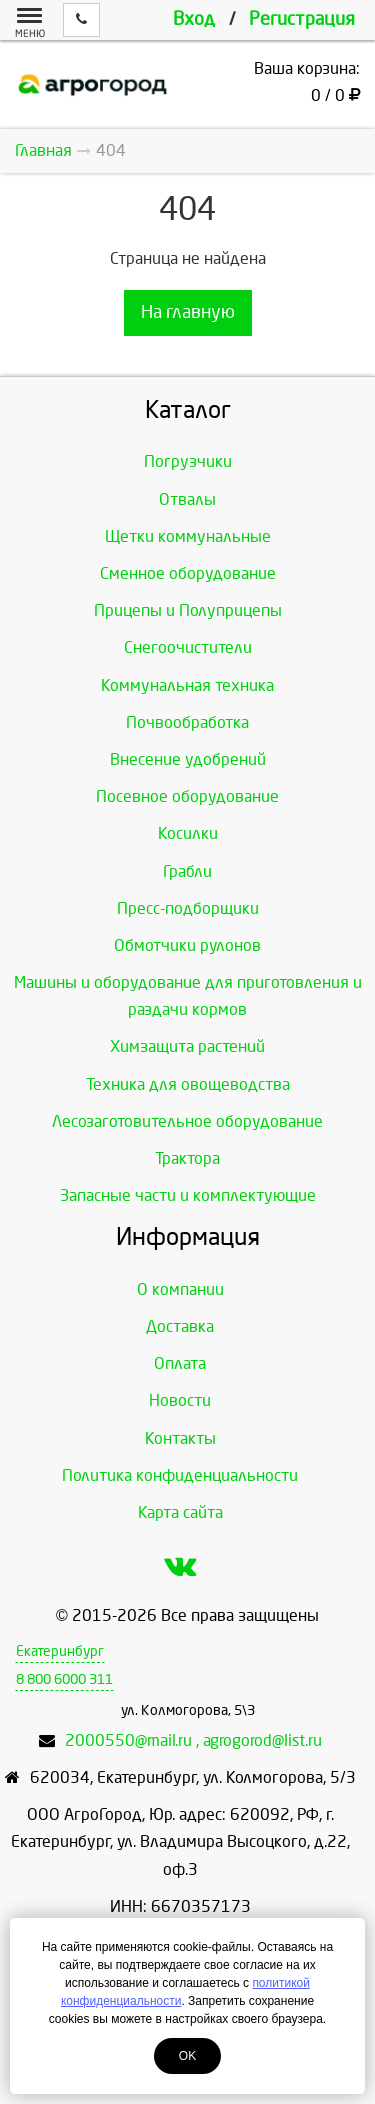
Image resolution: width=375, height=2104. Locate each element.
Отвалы (187, 499)
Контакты (180, 1438)
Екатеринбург (60, 1651)
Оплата (180, 1363)
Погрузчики (188, 461)
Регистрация (302, 19)
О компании (180, 1289)
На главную (188, 312)
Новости (180, 1400)
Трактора (187, 1158)
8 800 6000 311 (64, 1679)
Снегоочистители (188, 647)
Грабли (187, 871)
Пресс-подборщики (188, 908)
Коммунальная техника (187, 685)
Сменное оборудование (188, 573)
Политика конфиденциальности (180, 1475)
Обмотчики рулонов (187, 945)
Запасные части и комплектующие (188, 1195)
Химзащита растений (187, 1046)
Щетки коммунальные (188, 536)
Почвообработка (187, 722)
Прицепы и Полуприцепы (188, 610)
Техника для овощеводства (188, 1084)
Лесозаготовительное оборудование (187, 1121)
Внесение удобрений (188, 759)
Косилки (188, 833)
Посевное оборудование (187, 796)
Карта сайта (180, 1512)
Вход (194, 19)
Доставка (180, 1326)
